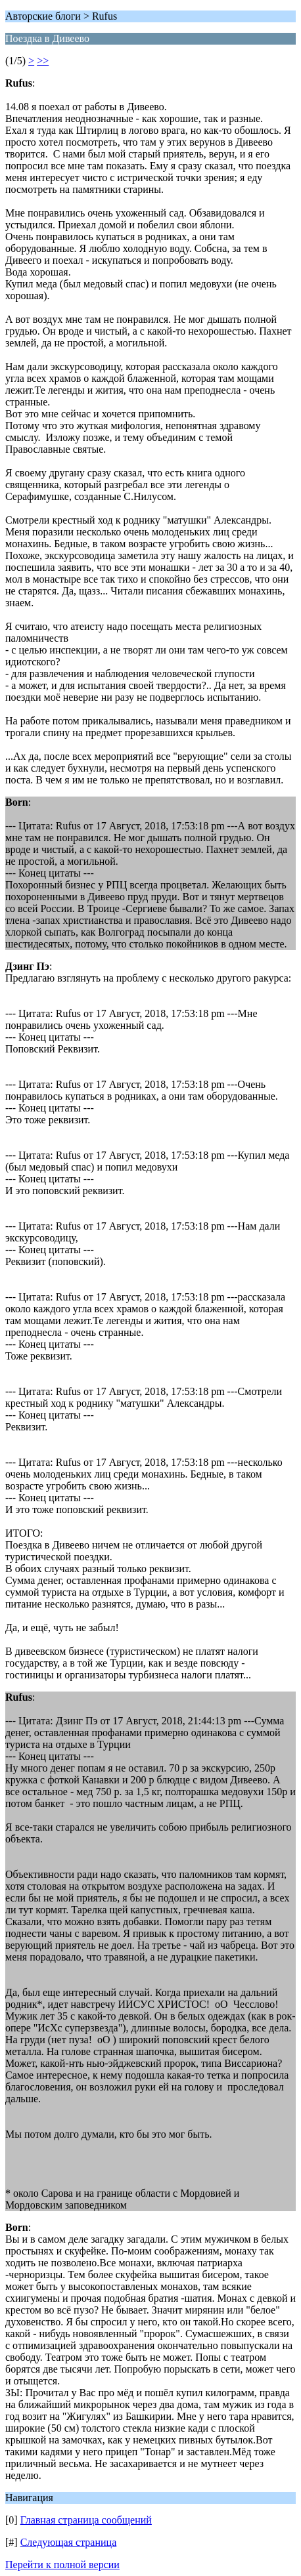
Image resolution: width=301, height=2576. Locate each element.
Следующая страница (68, 2542)
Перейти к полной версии (62, 2564)
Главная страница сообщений (86, 2519)
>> (43, 60)
